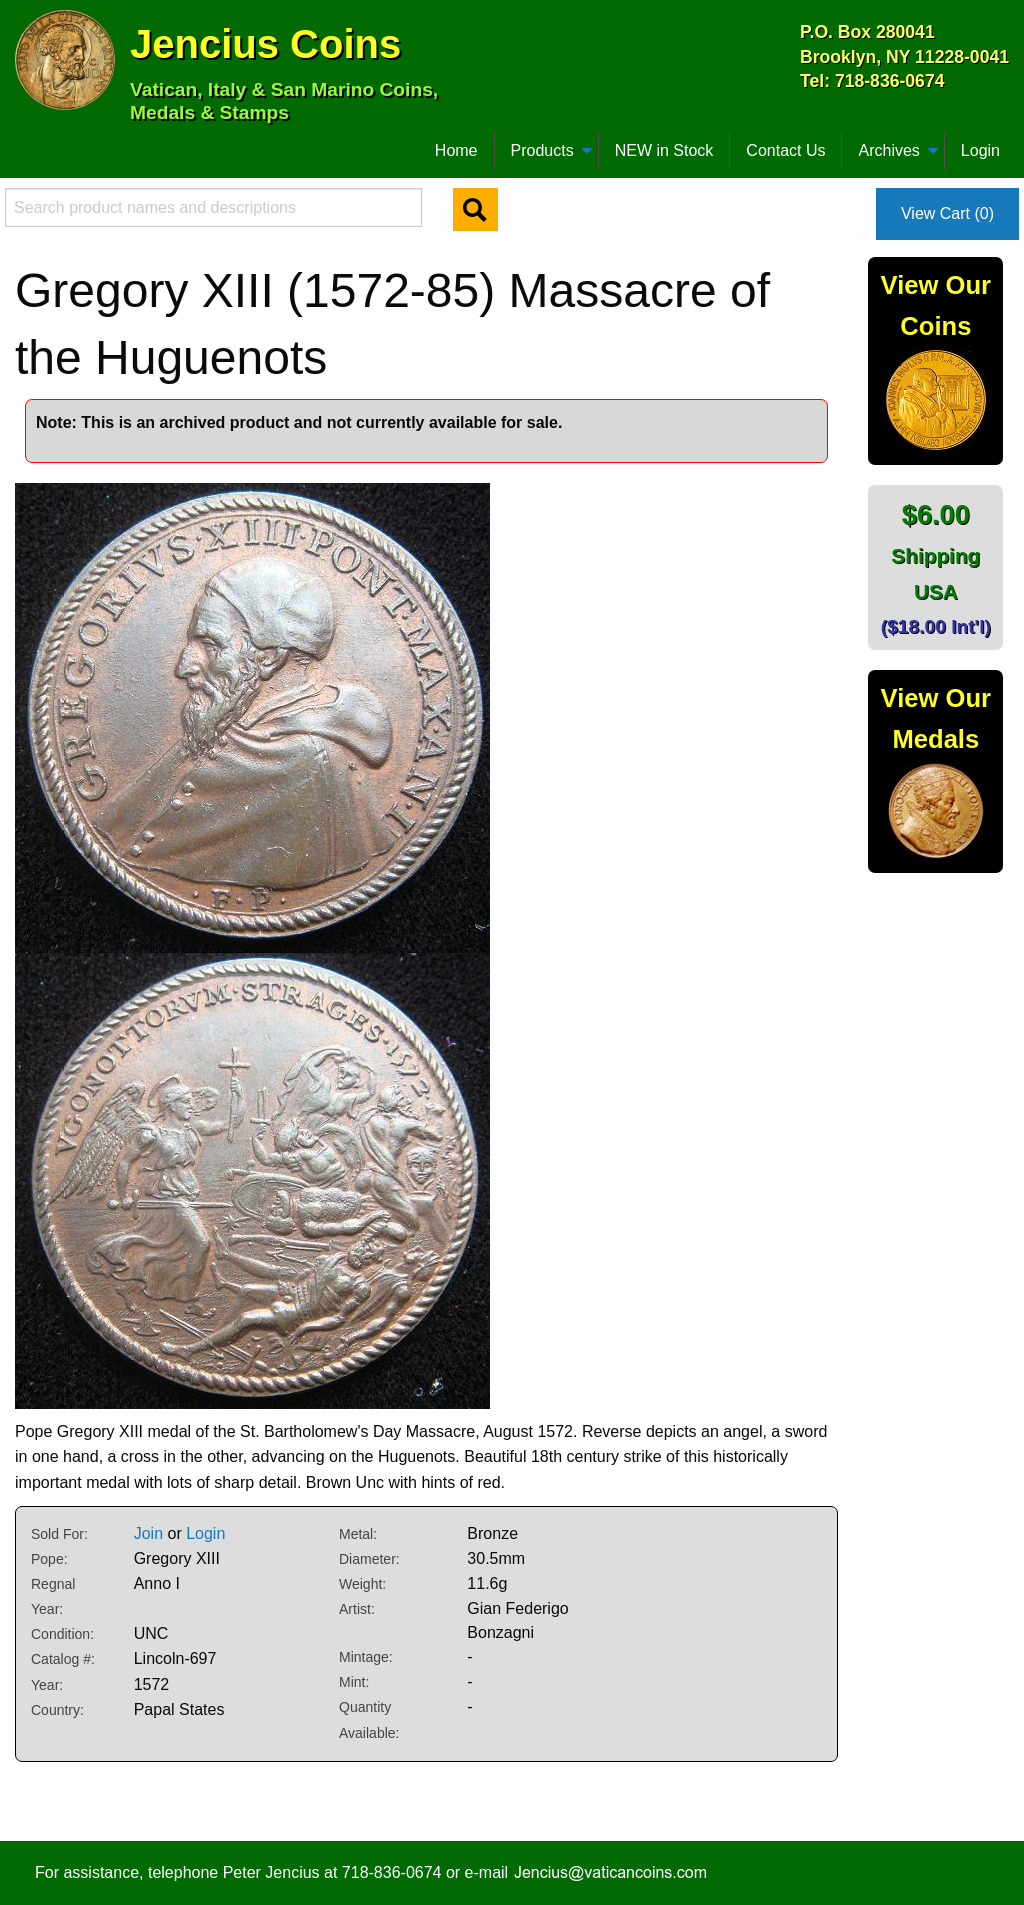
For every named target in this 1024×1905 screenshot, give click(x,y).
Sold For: (59, 1534)
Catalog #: (63, 1659)
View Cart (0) (947, 213)
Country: (57, 1710)
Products (542, 150)
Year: (47, 1685)
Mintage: (366, 1657)
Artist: (357, 1609)
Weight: (362, 1584)
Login (980, 150)
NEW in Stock (664, 150)
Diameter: (369, 1559)
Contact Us (785, 150)
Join (148, 1533)
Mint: (354, 1682)
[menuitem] (24, 143)
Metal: (358, 1534)
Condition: (62, 1634)
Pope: (49, 1559)
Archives (888, 150)
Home (456, 150)
